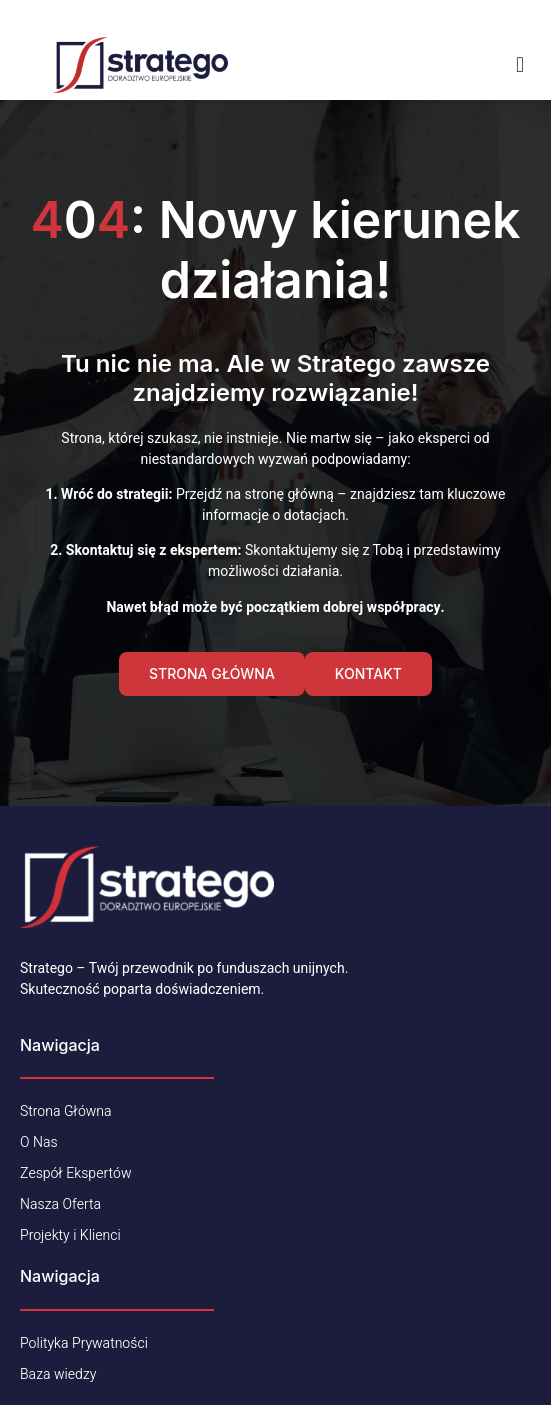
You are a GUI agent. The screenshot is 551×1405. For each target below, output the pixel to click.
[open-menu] (520, 65)
